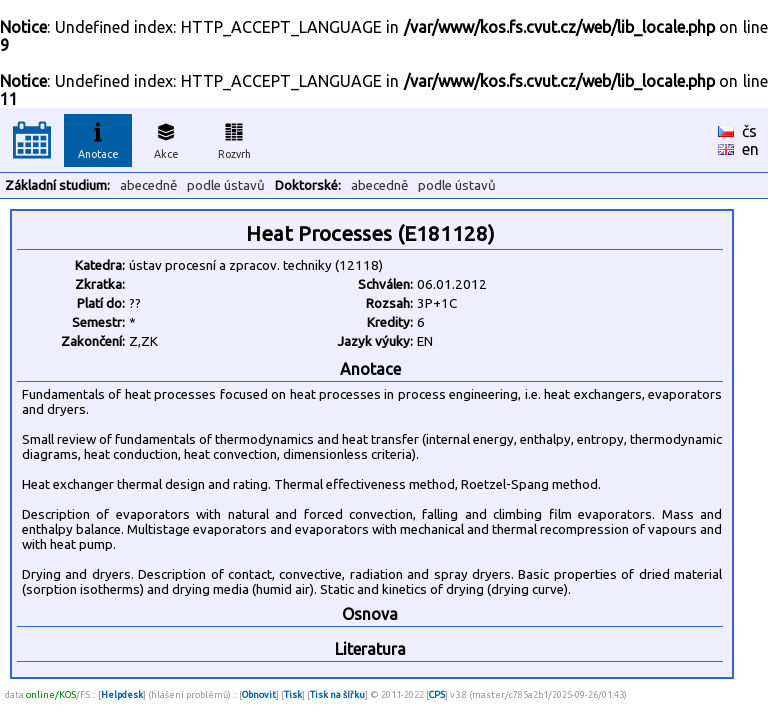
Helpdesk (122, 694)
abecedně (148, 185)
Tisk (293, 694)
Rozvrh (234, 138)
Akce (166, 138)
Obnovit (259, 694)
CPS (437, 694)
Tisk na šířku (337, 694)
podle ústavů (226, 185)
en (750, 149)
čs (749, 131)
